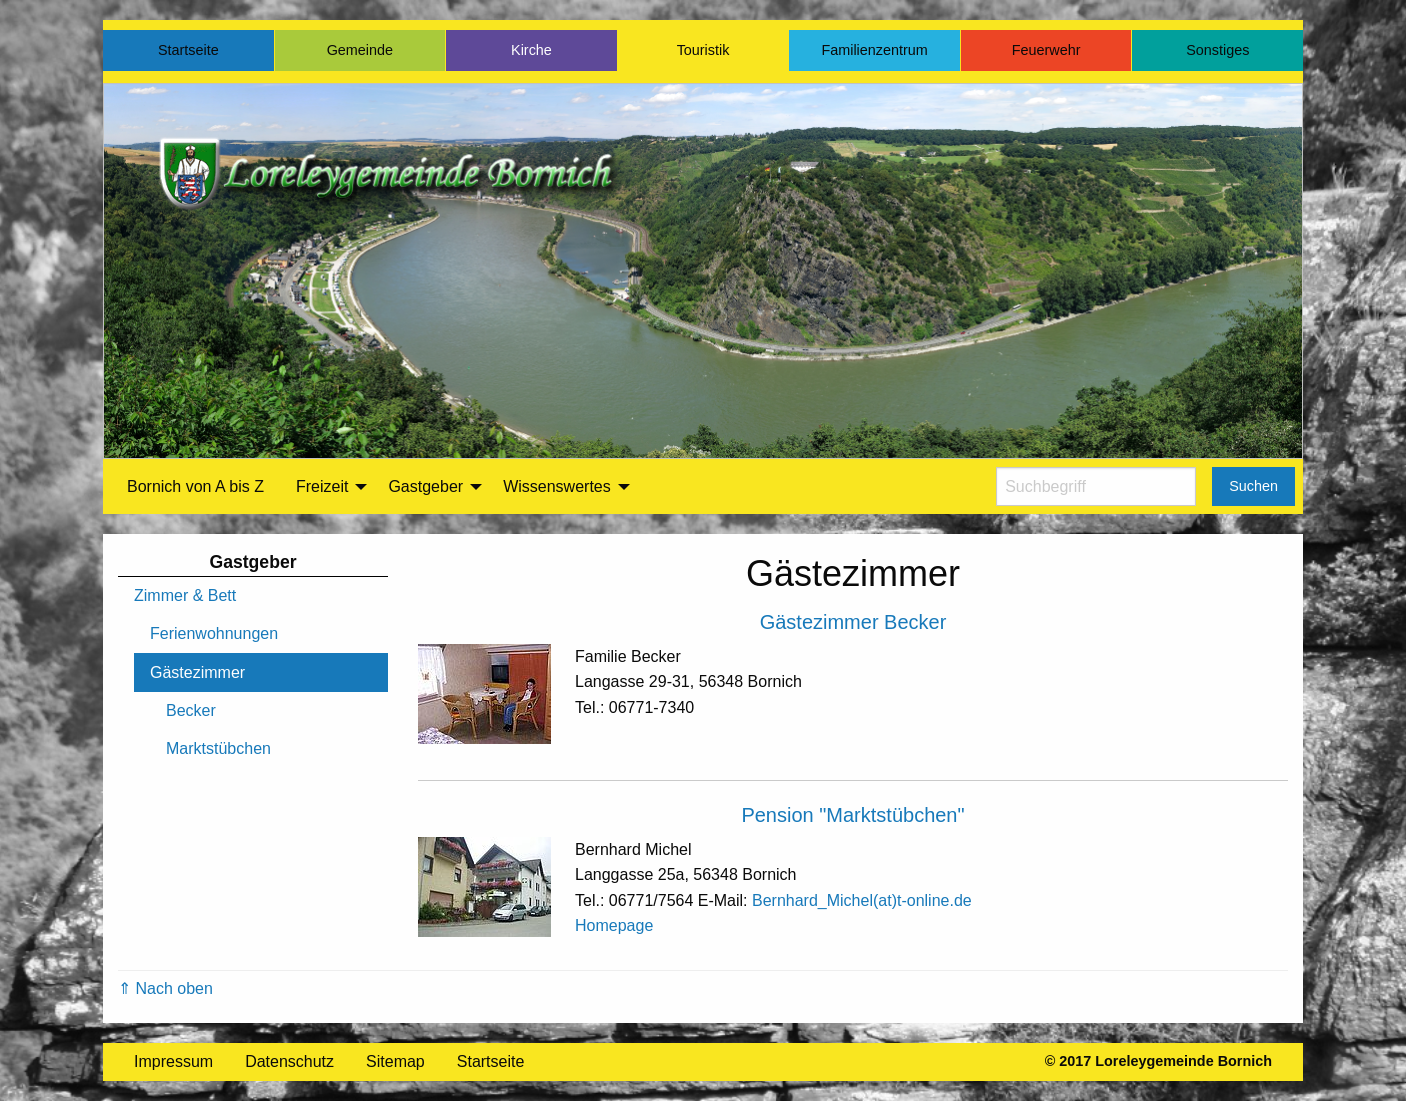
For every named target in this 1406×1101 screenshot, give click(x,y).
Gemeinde (360, 50)
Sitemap (395, 1061)
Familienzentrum (874, 50)
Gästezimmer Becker (853, 622)
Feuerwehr (1046, 50)
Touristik (703, 50)
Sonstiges (1217, 50)
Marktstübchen (218, 748)
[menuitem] (195, 487)
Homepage (614, 925)
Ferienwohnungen (214, 633)
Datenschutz (289, 1061)
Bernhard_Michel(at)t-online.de (862, 900)
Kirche (531, 50)
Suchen (1253, 486)
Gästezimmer (197, 672)
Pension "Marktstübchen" (852, 815)
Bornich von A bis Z (195, 486)
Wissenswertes (557, 486)
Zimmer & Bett (185, 595)
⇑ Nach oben (165, 988)
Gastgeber (425, 486)
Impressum (173, 1061)
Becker (191, 710)
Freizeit (322, 486)
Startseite (188, 50)
